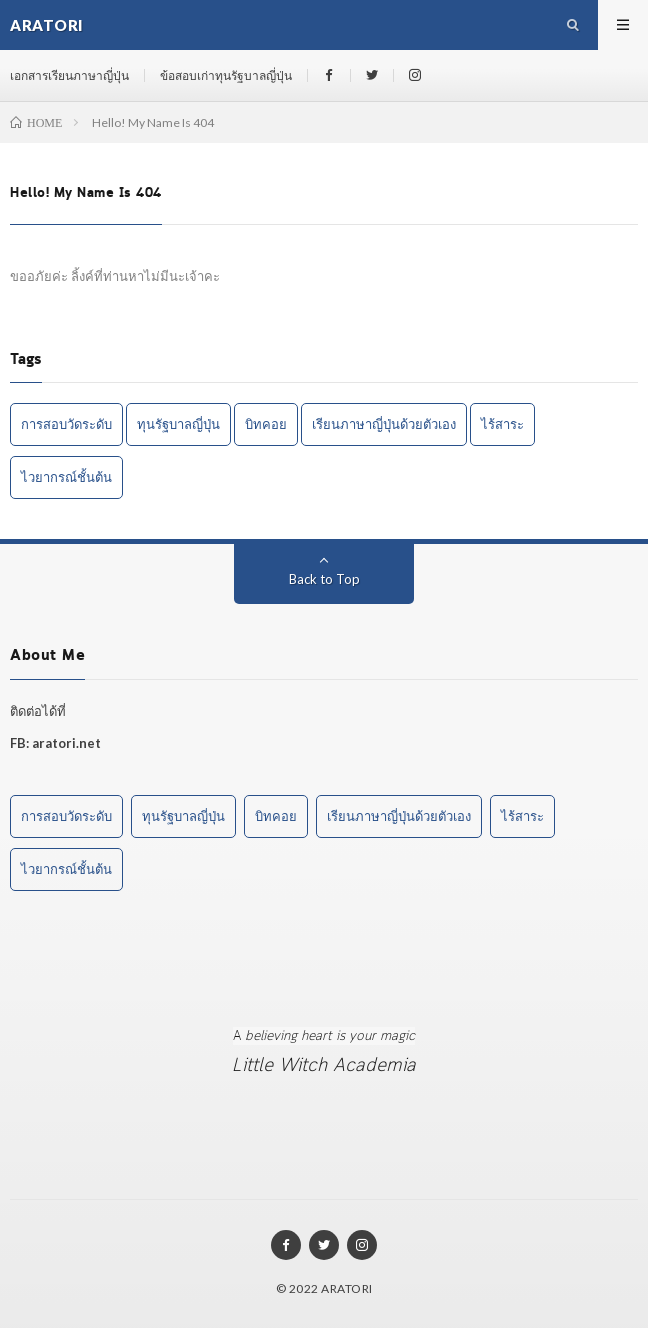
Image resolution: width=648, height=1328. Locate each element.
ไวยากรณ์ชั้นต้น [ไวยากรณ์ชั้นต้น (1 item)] (66, 477)
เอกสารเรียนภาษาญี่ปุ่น (69, 75)
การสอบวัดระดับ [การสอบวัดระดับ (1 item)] (66, 424)
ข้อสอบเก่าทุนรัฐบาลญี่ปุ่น (226, 75)
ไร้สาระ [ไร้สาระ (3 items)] (502, 424)
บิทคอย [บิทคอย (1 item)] (266, 424)
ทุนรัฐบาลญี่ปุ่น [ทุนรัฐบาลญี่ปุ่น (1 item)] (178, 424)
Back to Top (324, 579)
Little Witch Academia (324, 1065)
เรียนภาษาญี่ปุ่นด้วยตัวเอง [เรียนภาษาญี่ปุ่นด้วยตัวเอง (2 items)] (384, 424)
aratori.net (66, 743)
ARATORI (347, 1288)
